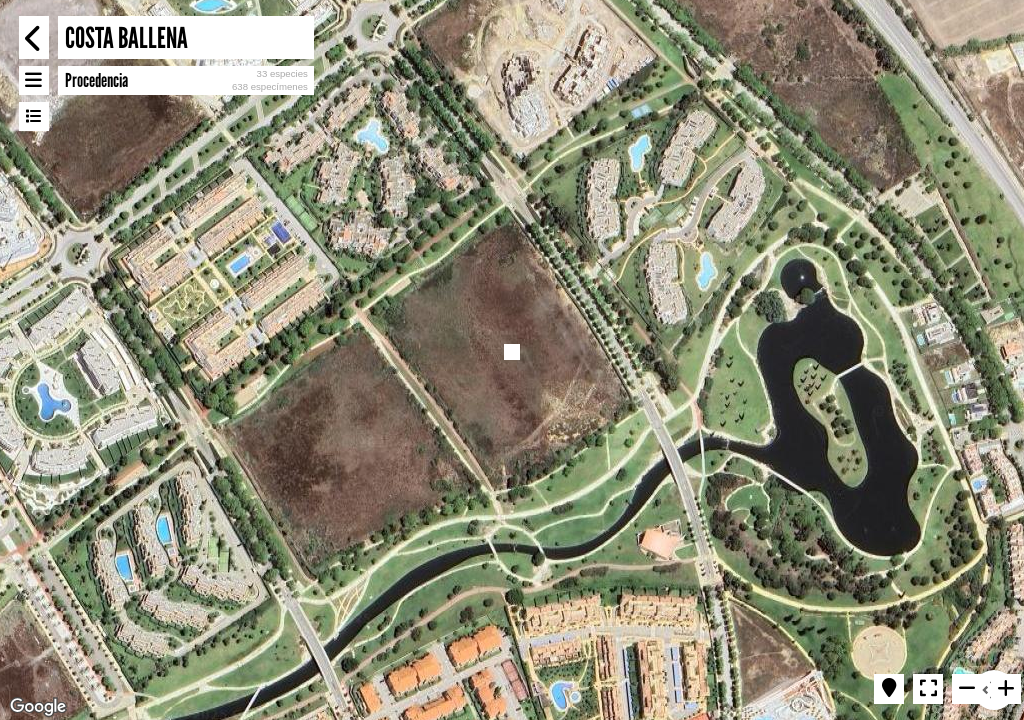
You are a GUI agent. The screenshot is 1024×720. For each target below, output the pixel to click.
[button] (512, 352)
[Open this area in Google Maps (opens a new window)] (38, 707)
